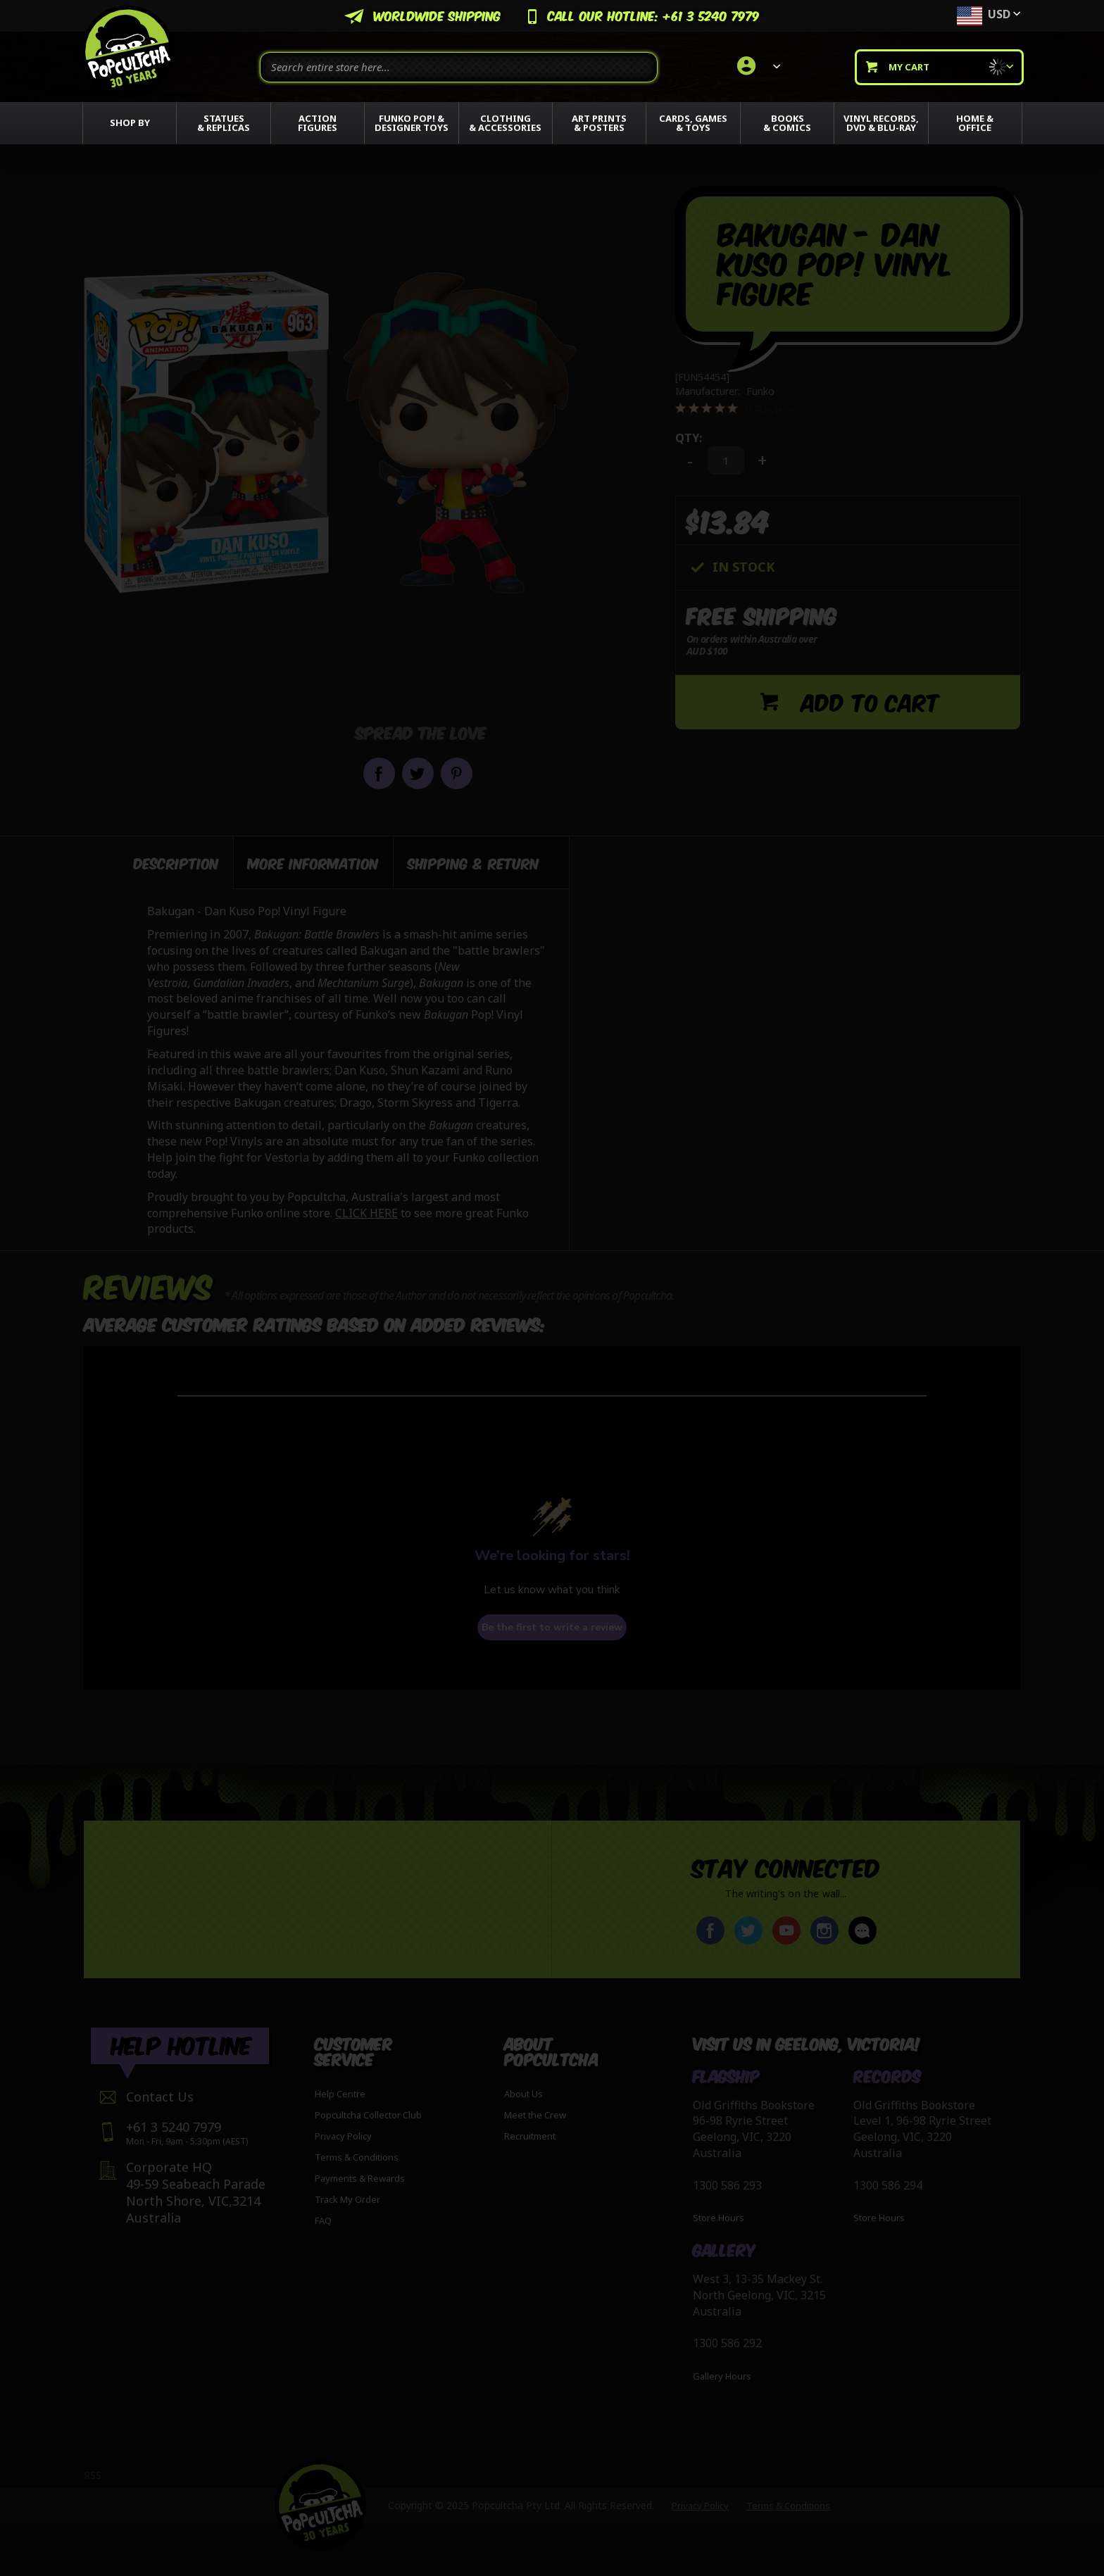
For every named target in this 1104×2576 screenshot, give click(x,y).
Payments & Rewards (360, 2178)
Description (176, 858)
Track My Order (347, 2199)
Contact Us (160, 2096)
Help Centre (340, 2093)
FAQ (323, 2220)
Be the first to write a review (552, 1624)
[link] (756, 67)
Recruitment (530, 2136)
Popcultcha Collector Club (368, 2115)
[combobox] (459, 67)
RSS (92, 2475)
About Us (523, 2093)
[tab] (159, 859)
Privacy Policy (343, 2136)
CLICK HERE (366, 1209)
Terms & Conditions (357, 2157)
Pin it (456, 773)
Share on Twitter (418, 773)
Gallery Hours (722, 2376)
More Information (313, 858)
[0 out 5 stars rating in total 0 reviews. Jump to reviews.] (738, 409)
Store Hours (718, 2217)
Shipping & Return (473, 858)
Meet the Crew (535, 2115)
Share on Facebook (379, 773)
